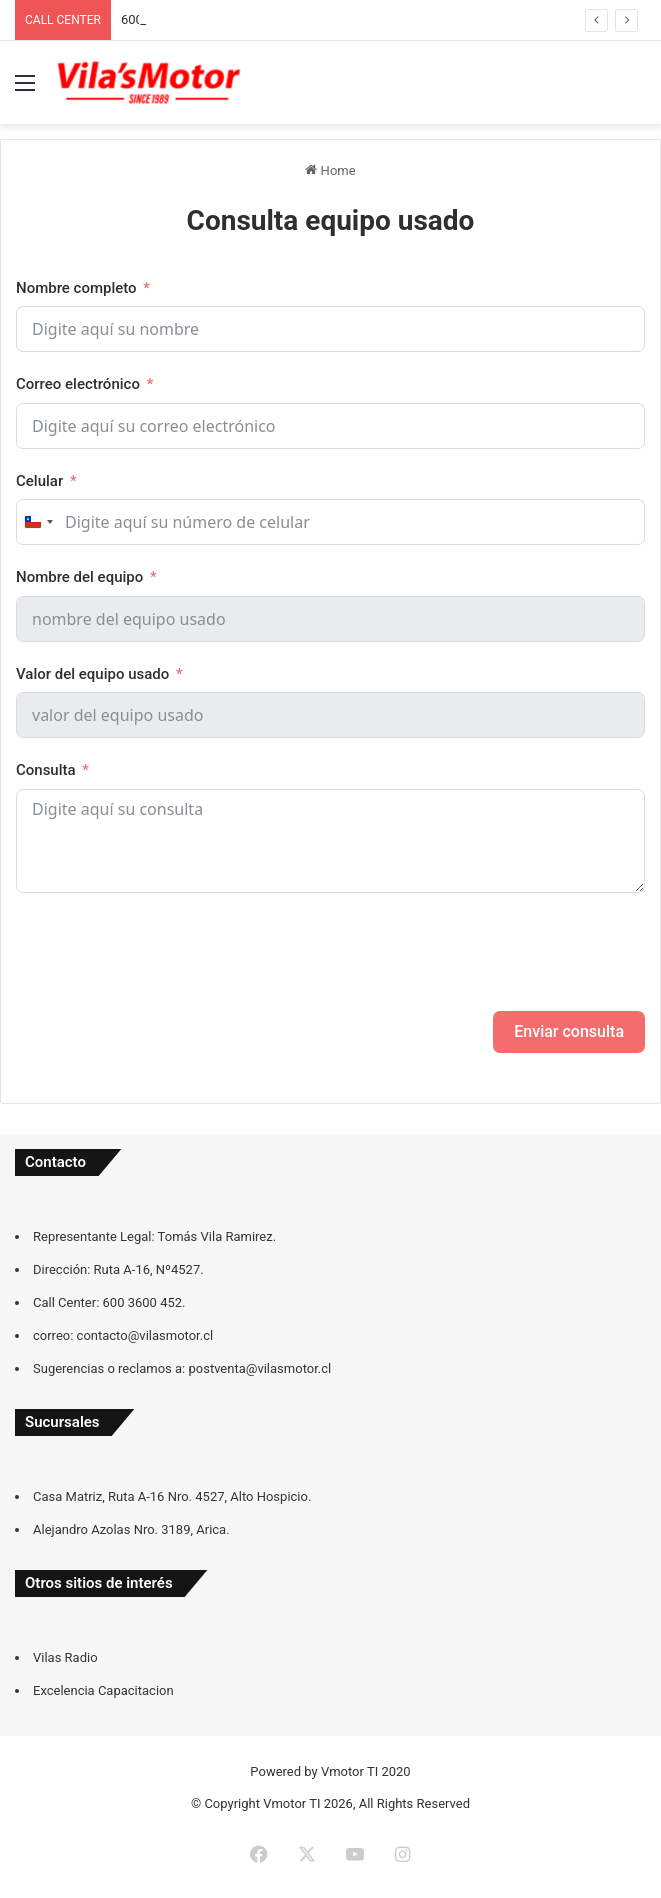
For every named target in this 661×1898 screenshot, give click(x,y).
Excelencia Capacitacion (103, 1690)
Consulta (46, 770)
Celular (39, 481)
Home (330, 170)
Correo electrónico (78, 384)
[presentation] (168, 952)
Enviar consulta (569, 1031)
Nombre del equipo (79, 577)
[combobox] (38, 522)
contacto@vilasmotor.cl (145, 1335)
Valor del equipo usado (92, 674)
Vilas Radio (65, 1657)
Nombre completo (76, 288)
